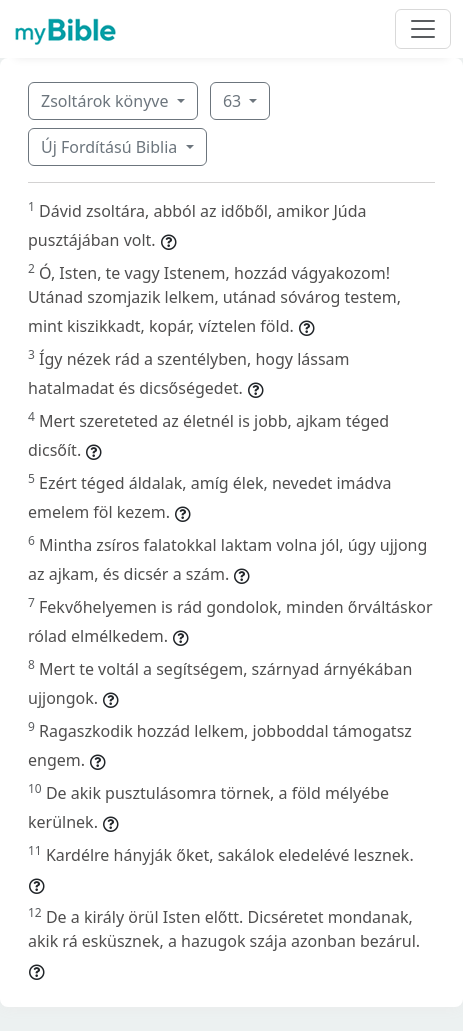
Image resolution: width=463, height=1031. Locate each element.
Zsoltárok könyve (107, 101)
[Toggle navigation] (423, 29)
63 (234, 101)
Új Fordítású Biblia (111, 147)
